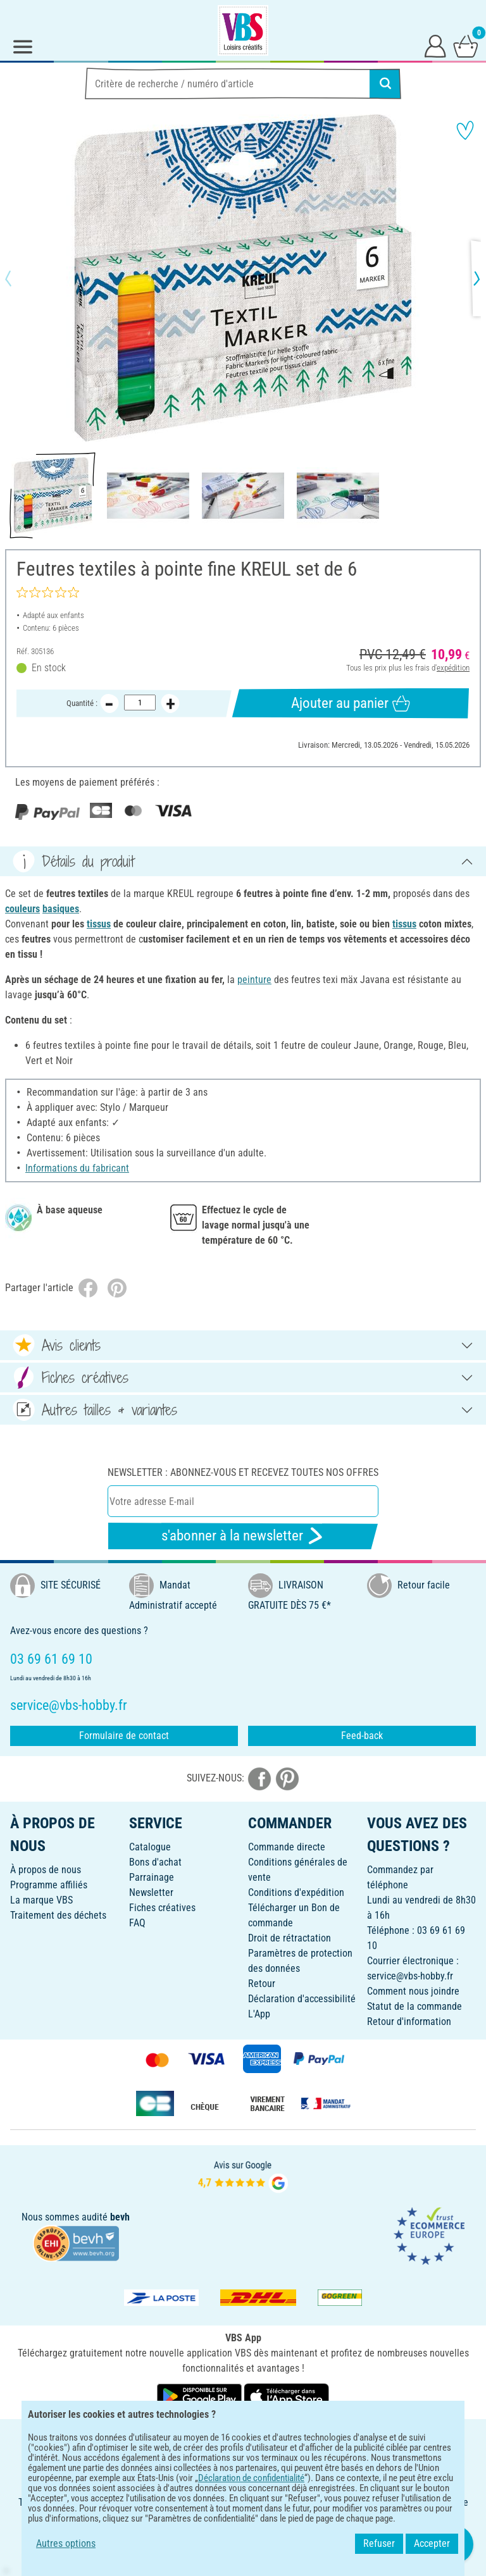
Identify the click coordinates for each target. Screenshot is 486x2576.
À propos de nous (45, 1870)
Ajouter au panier (350, 703)
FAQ (137, 1923)
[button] (19, 278)
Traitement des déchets (58, 1915)
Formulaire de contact (124, 1736)
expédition (453, 667)
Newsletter (151, 1892)
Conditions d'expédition (296, 1892)
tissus (99, 924)
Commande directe (286, 1847)
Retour (261, 1984)
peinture (254, 980)
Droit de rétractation (289, 1938)
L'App (259, 2014)
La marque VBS (41, 1900)
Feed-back (362, 1736)
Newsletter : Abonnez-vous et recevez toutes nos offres (243, 1472)
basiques (60, 909)
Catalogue (150, 1847)
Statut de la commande (414, 2006)
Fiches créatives (162, 1908)
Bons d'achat (155, 1862)
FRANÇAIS (243, 2437)
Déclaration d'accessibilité (302, 1999)
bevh (120, 2217)
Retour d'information (409, 2022)
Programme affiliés (48, 1885)
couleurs (22, 909)
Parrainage (151, 1877)
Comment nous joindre (413, 1991)
